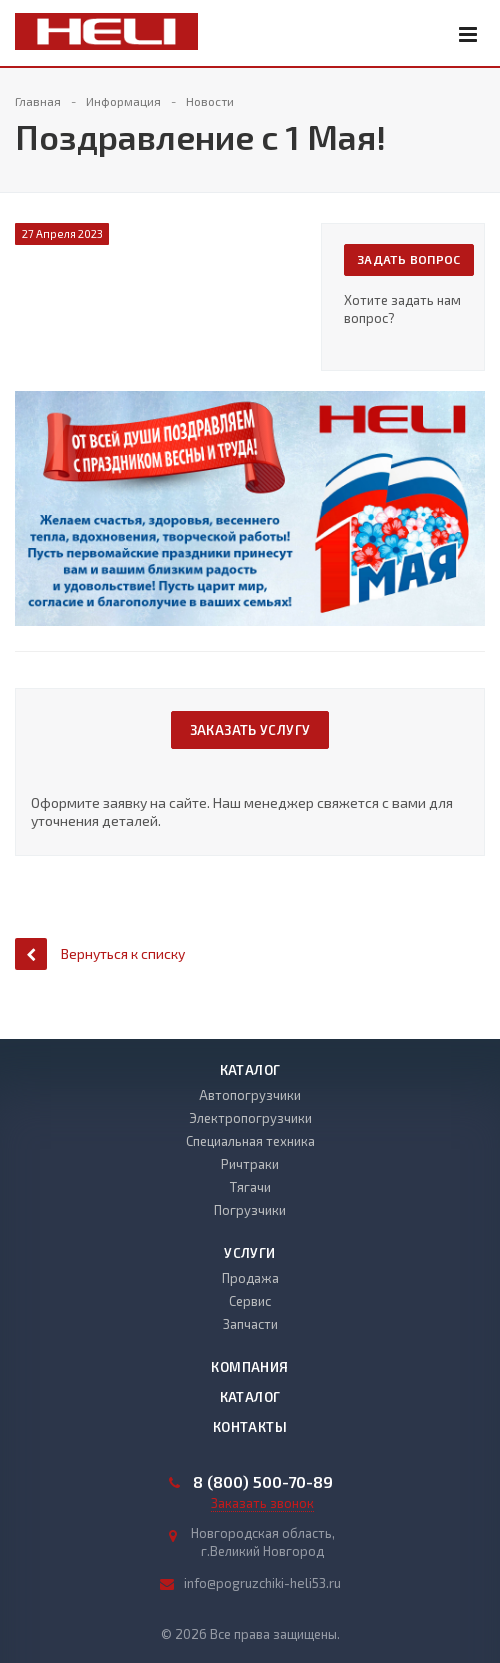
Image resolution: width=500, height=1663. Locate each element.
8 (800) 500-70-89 (263, 1482)
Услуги (249, 1253)
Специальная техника (250, 1141)
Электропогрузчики (250, 1118)
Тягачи (250, 1187)
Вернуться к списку (100, 953)
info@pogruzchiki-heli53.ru (262, 1583)
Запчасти (250, 1324)
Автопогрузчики (250, 1095)
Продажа (250, 1278)
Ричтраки (250, 1164)
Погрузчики (250, 1210)
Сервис (250, 1301)
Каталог (250, 1070)
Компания (249, 1367)
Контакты (250, 1427)
